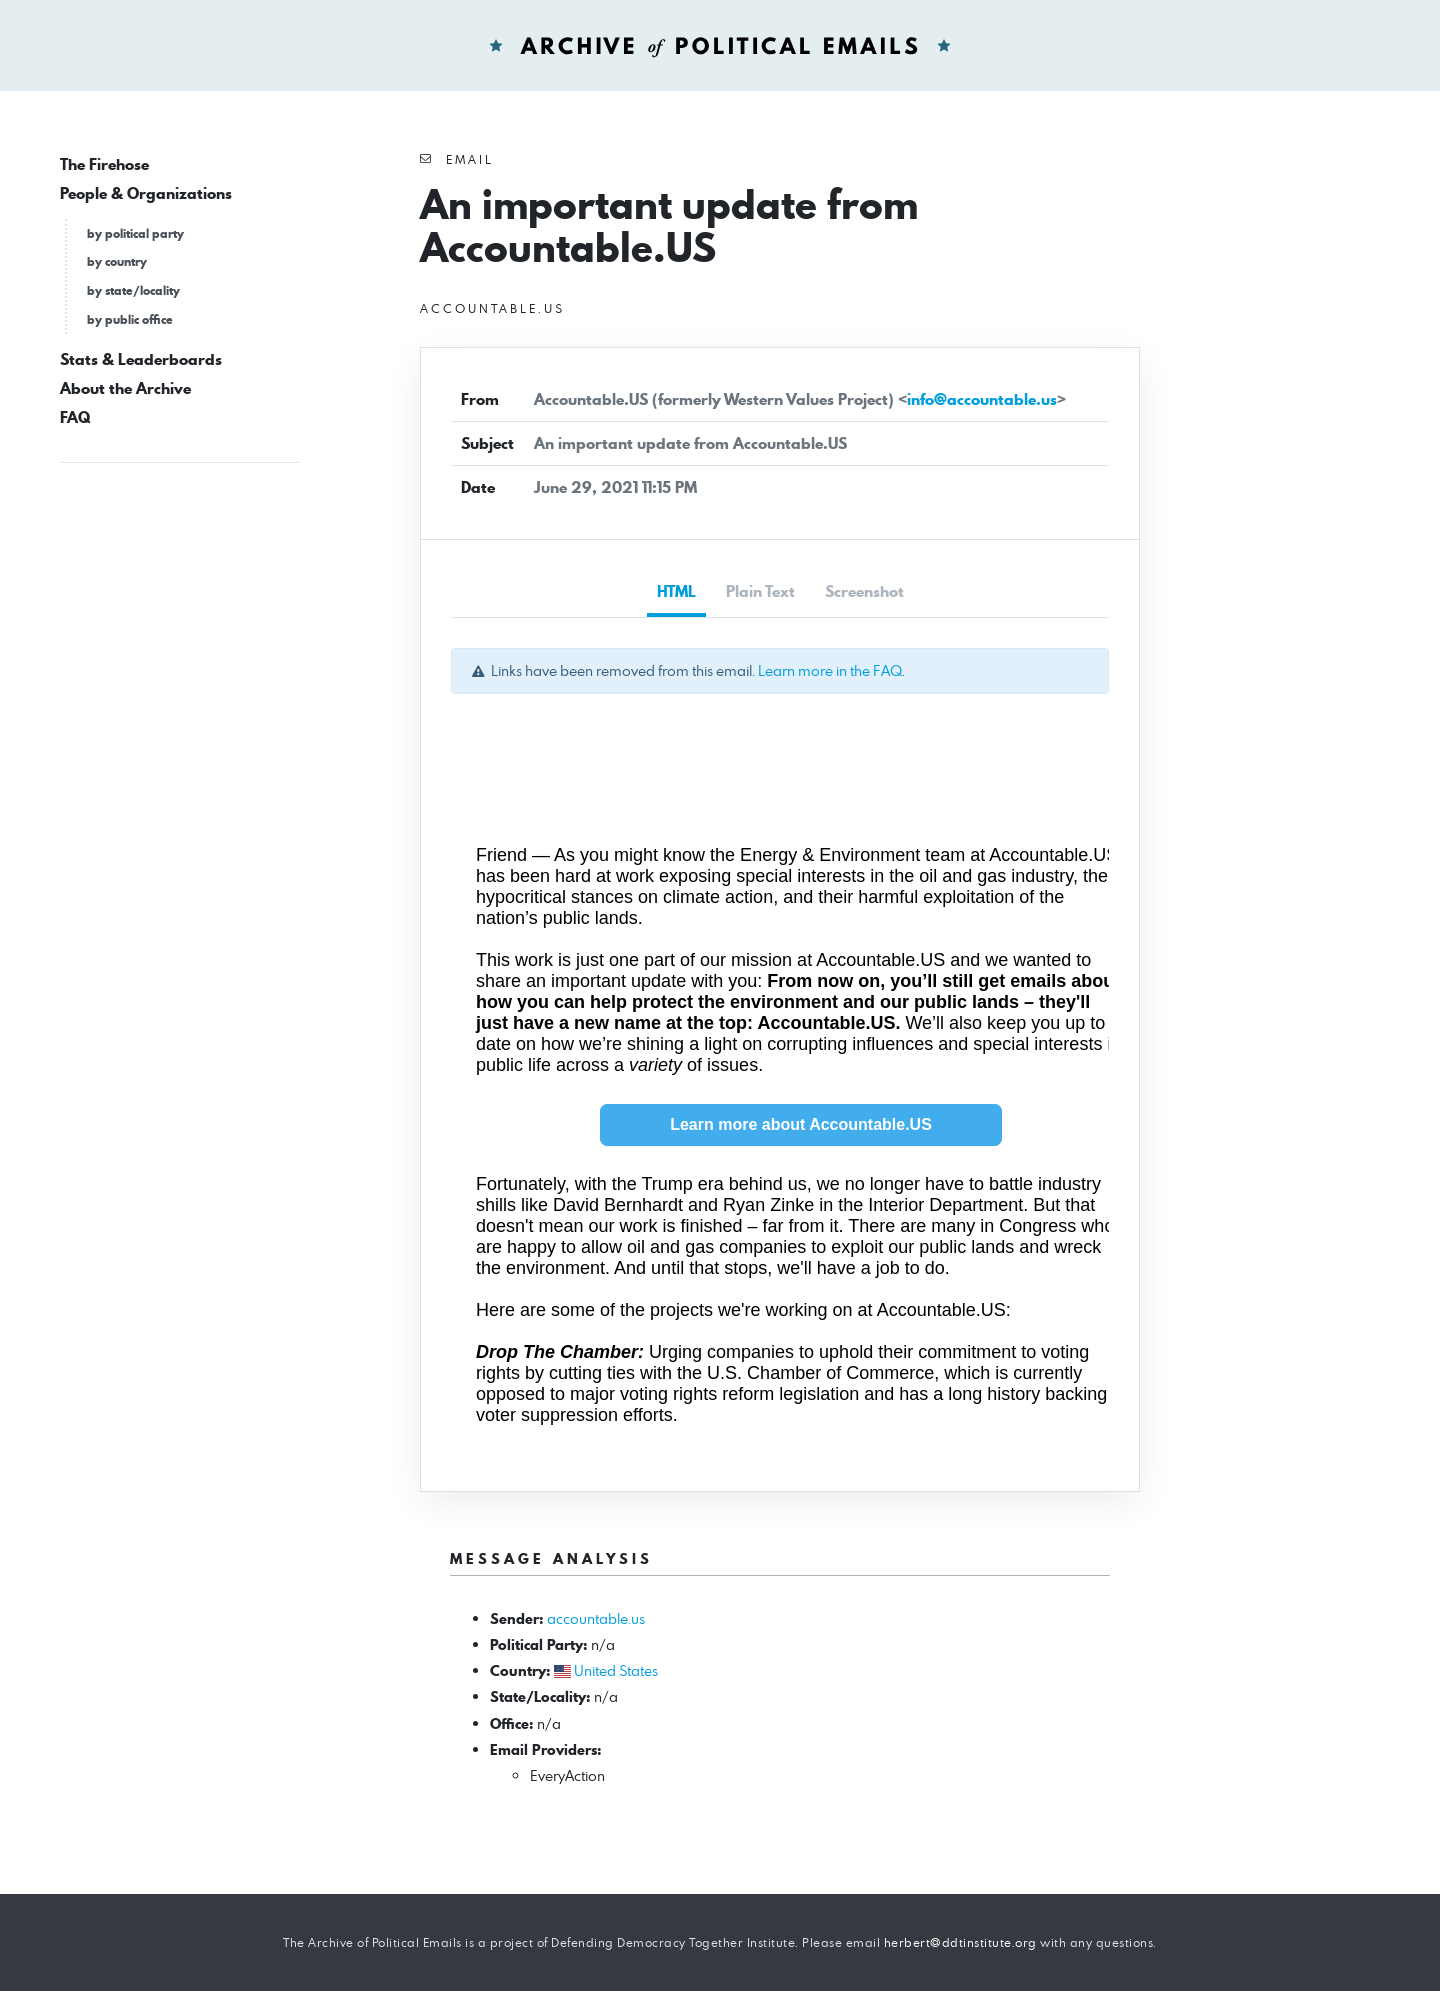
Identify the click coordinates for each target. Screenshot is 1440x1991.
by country (117, 261)
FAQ (75, 417)
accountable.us (596, 1618)
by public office (130, 319)
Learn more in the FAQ (830, 670)
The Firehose (104, 164)
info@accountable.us (982, 399)
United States (616, 1670)
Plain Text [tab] (760, 591)
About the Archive (125, 388)
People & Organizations (146, 193)
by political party (135, 233)
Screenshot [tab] (864, 591)
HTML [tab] (676, 591)
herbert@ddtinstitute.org (960, 1942)
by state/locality (133, 290)
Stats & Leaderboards (141, 359)
